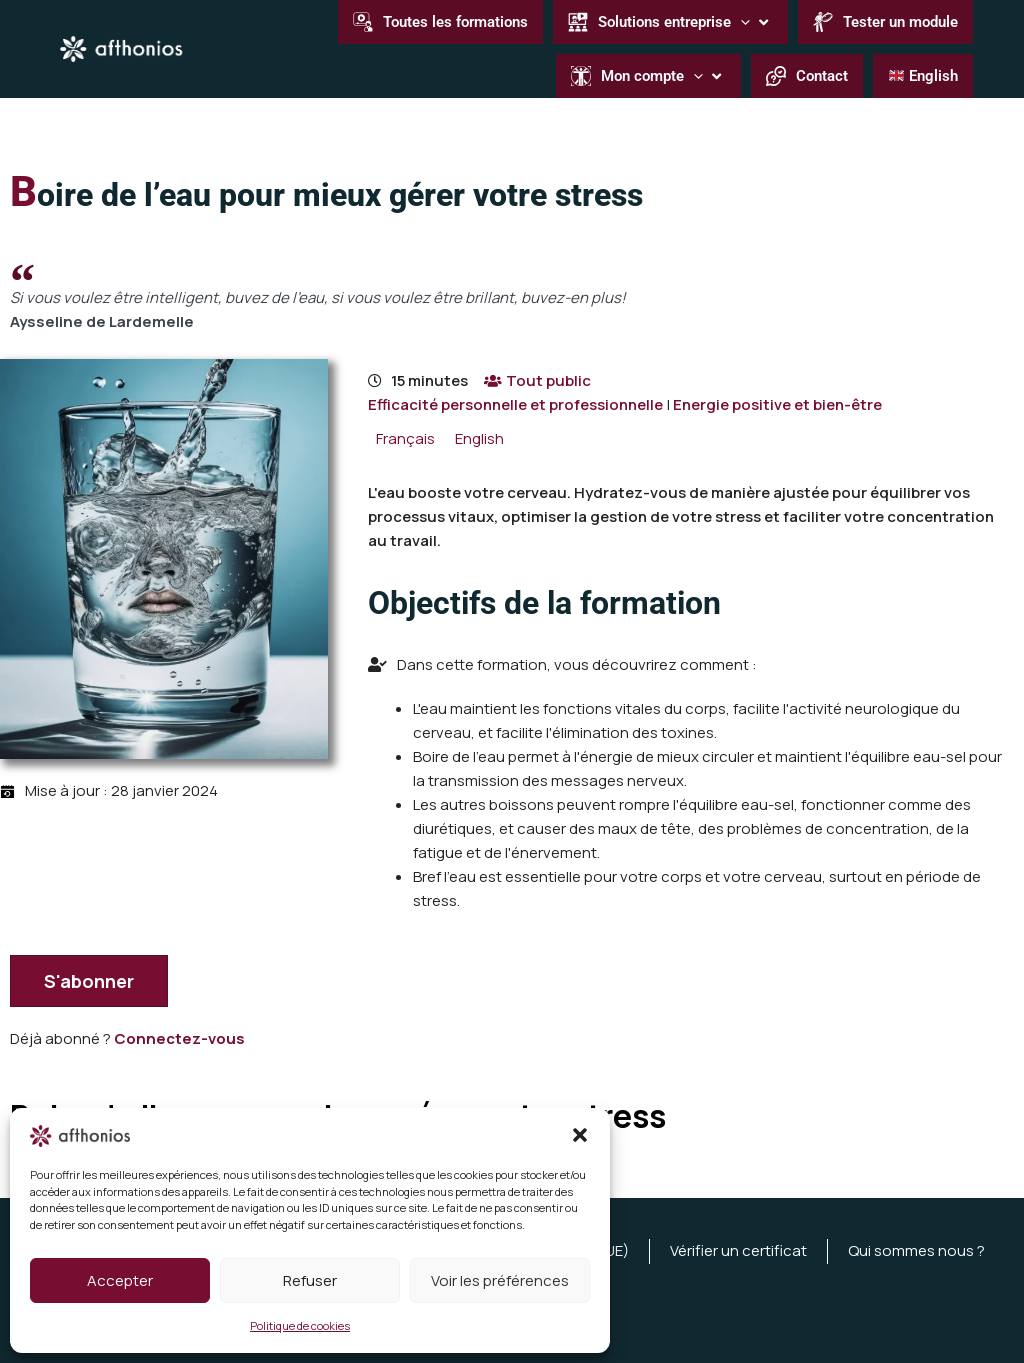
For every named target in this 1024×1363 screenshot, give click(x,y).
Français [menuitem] (405, 439)
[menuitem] (405, 438)
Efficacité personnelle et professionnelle (515, 404)
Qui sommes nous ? (916, 1250)
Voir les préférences (500, 1280)
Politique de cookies (300, 1325)
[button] (580, 1135)
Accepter (120, 1280)
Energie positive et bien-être (777, 404)
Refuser (310, 1280)
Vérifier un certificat (738, 1250)
